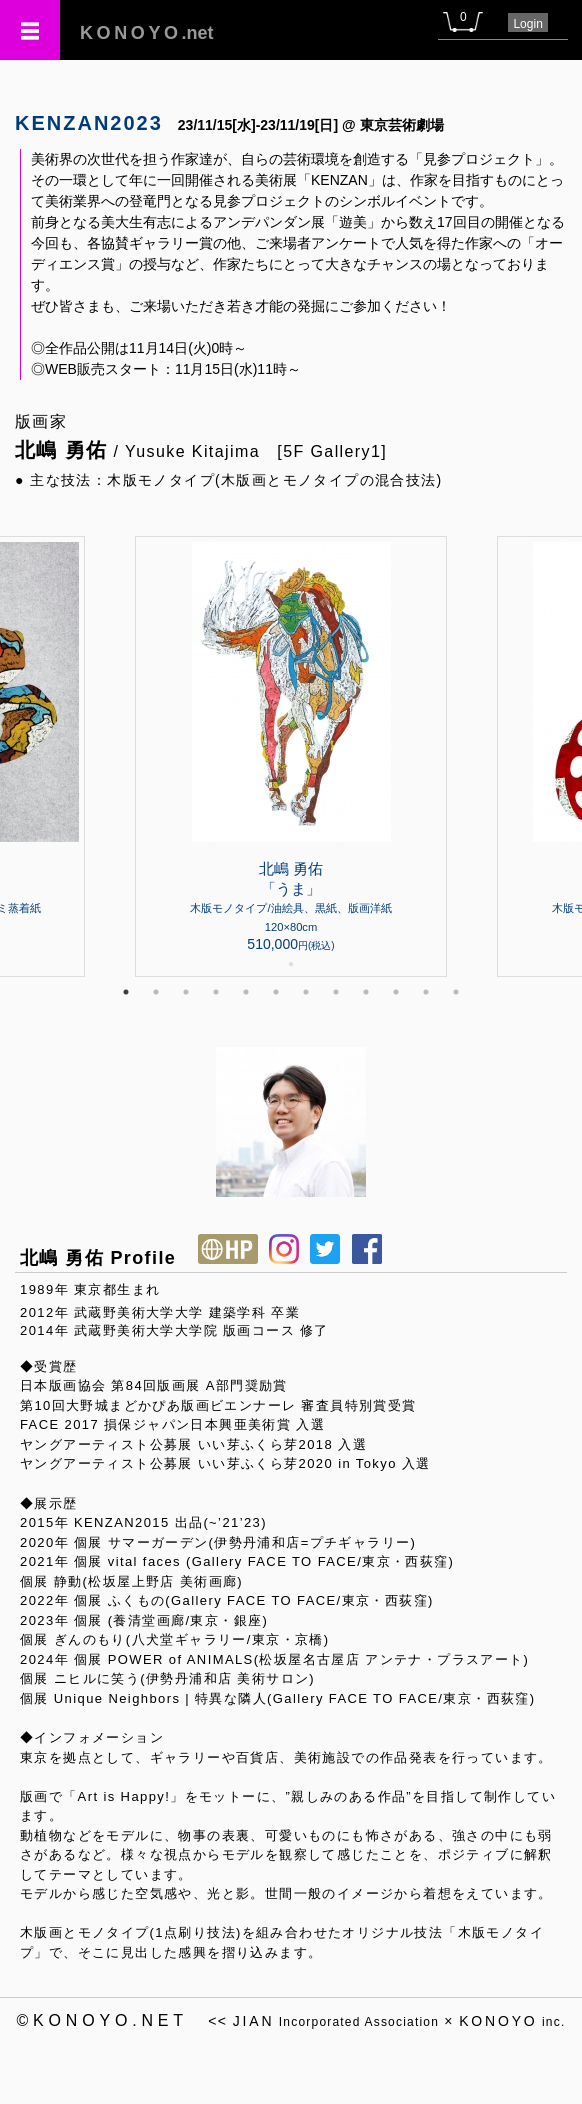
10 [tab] (396, 992)
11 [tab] (426, 992)
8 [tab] (336, 992)
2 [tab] (156, 992)
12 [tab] (456, 992)
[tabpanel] (291, 756)
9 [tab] (366, 992)
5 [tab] (246, 992)
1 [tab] (126, 992)
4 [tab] (216, 992)
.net (147, 33)
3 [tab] (186, 992)
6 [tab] (276, 992)
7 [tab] (306, 992)
